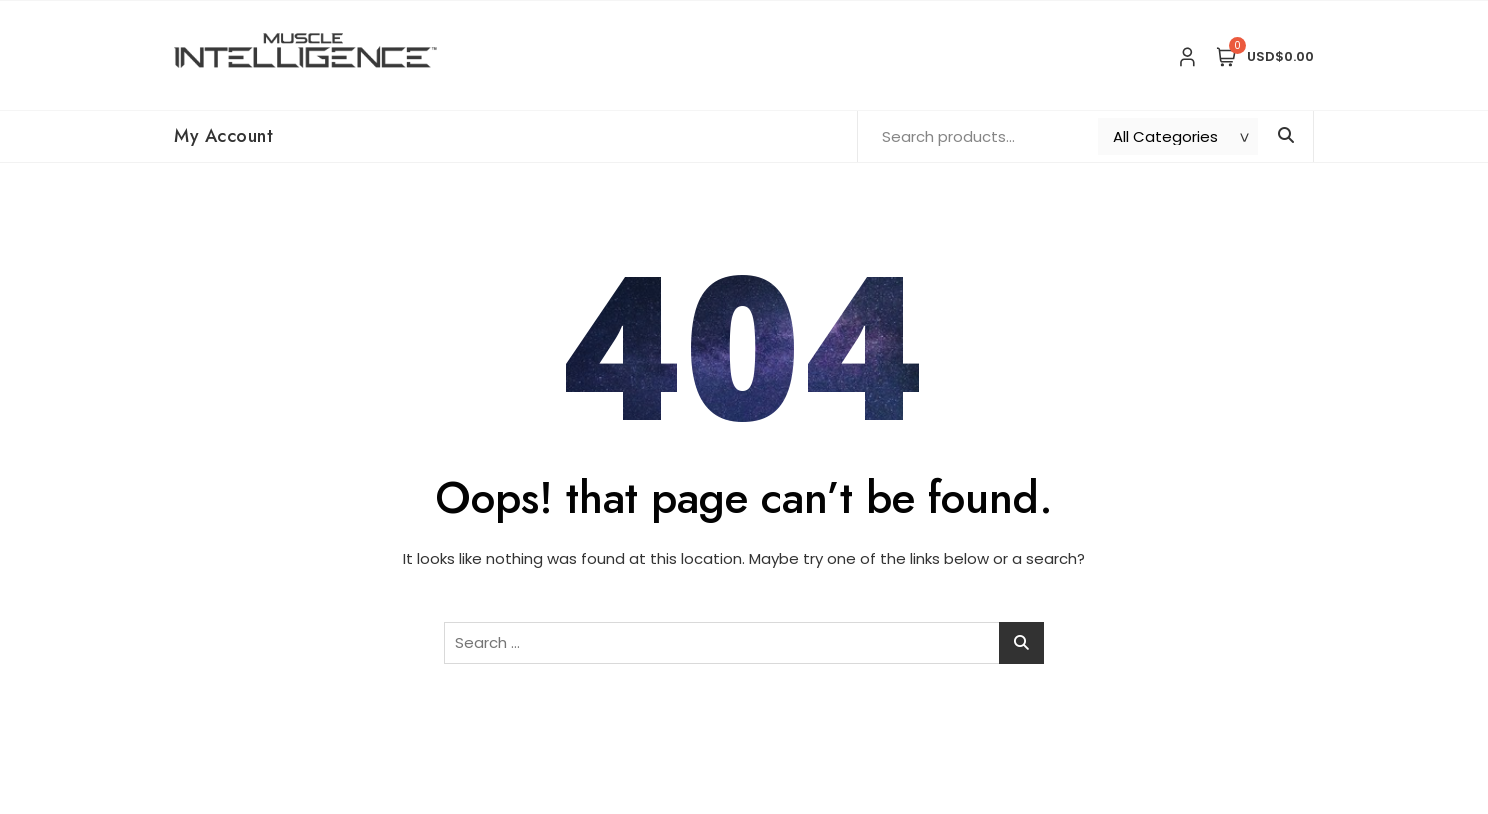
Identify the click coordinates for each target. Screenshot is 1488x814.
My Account (223, 136)
